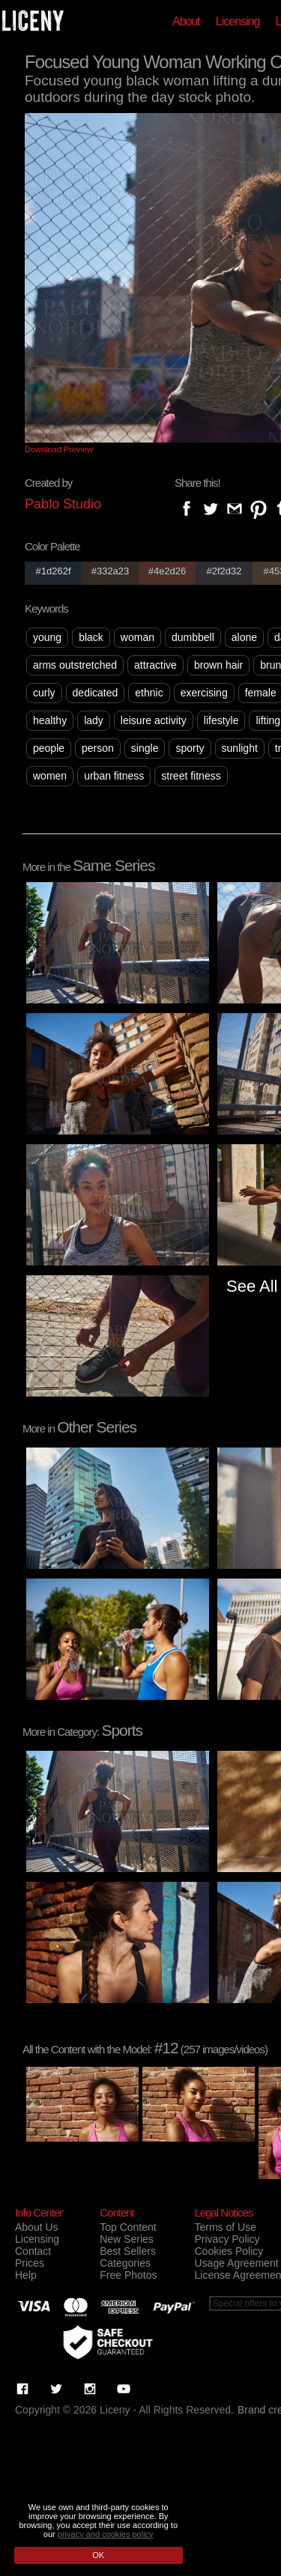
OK (98, 2555)
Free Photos (128, 2275)
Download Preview (59, 449)
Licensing (238, 21)
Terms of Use (225, 2227)
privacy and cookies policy (106, 2534)
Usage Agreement (236, 2263)
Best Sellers (128, 2251)
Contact (33, 2251)
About (186, 21)
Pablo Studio (63, 503)
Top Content (128, 2227)
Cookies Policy (228, 2251)
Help (26, 2275)
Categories (125, 2263)
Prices (29, 2263)
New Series (127, 2239)
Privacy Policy (226, 2239)
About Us (36, 2227)
